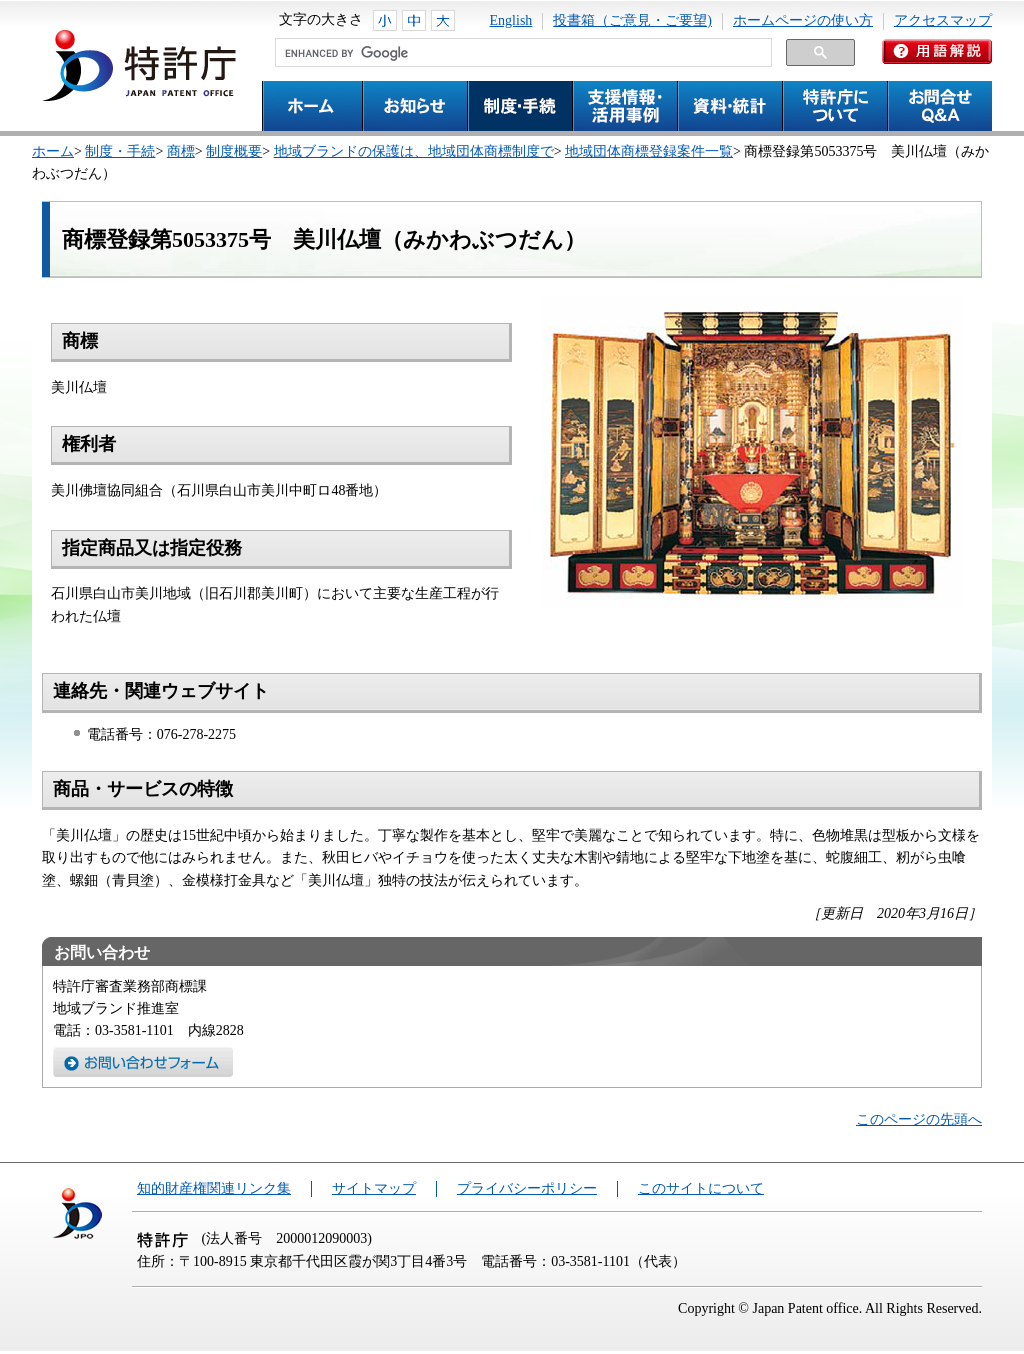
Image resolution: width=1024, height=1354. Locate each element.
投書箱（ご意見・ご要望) (632, 20)
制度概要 (234, 151)
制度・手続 (120, 151)
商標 (181, 151)
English (511, 20)
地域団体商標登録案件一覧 (649, 151)
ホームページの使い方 (803, 20)
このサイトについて (701, 1188)
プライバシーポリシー (527, 1188)
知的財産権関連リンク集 (214, 1188)
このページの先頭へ (919, 1119)
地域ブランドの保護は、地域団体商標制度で (414, 151)
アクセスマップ (943, 20)
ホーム (53, 151)
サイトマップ (374, 1188)
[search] (521, 53)
